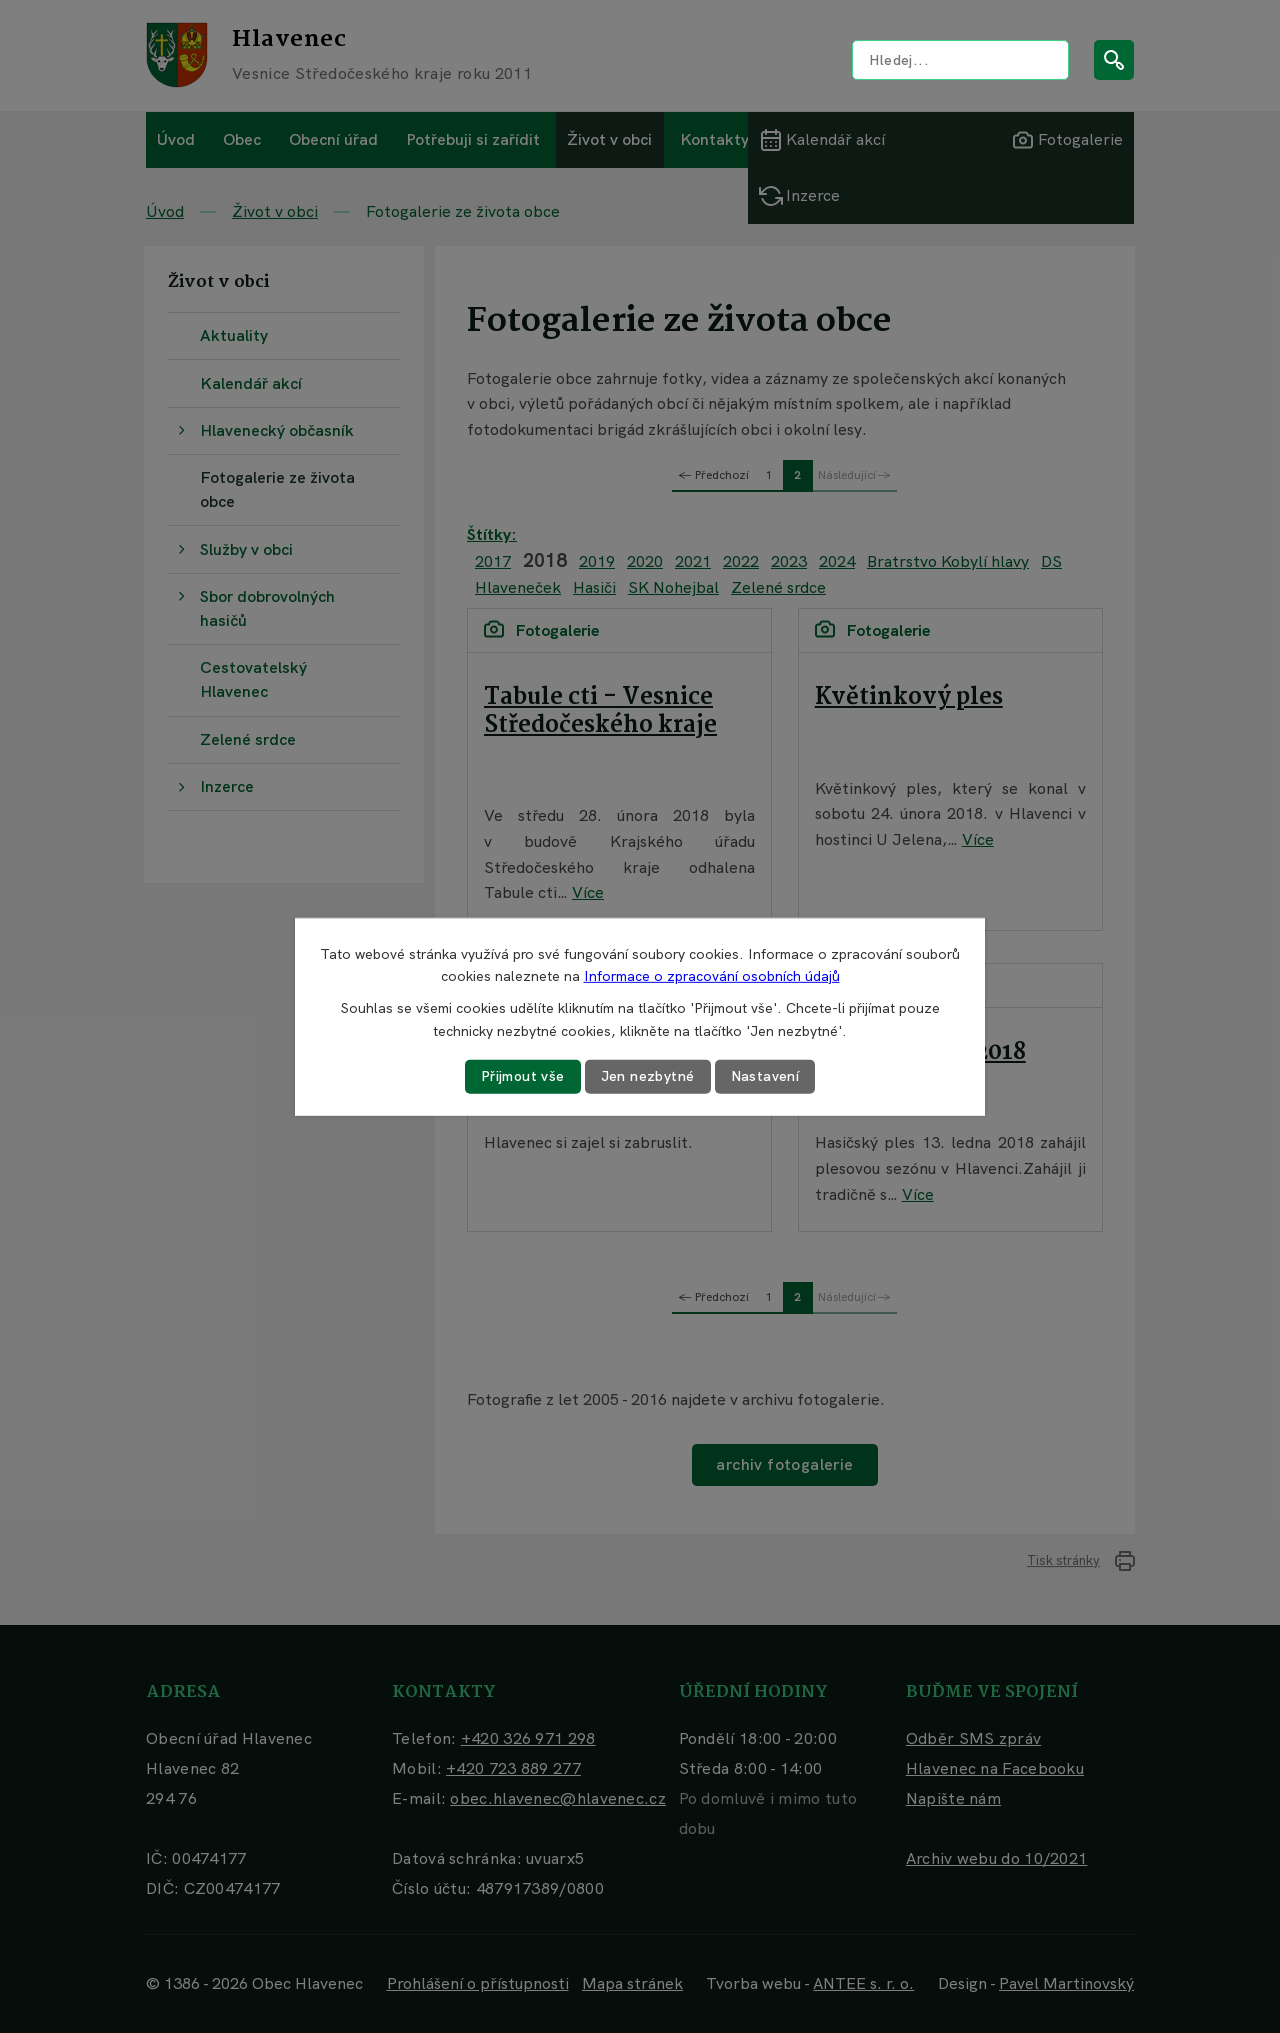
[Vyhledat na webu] (960, 60)
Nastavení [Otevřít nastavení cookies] (765, 1076)
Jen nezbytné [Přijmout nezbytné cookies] (648, 1076)
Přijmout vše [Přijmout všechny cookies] (523, 1076)
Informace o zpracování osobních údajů (712, 976)
